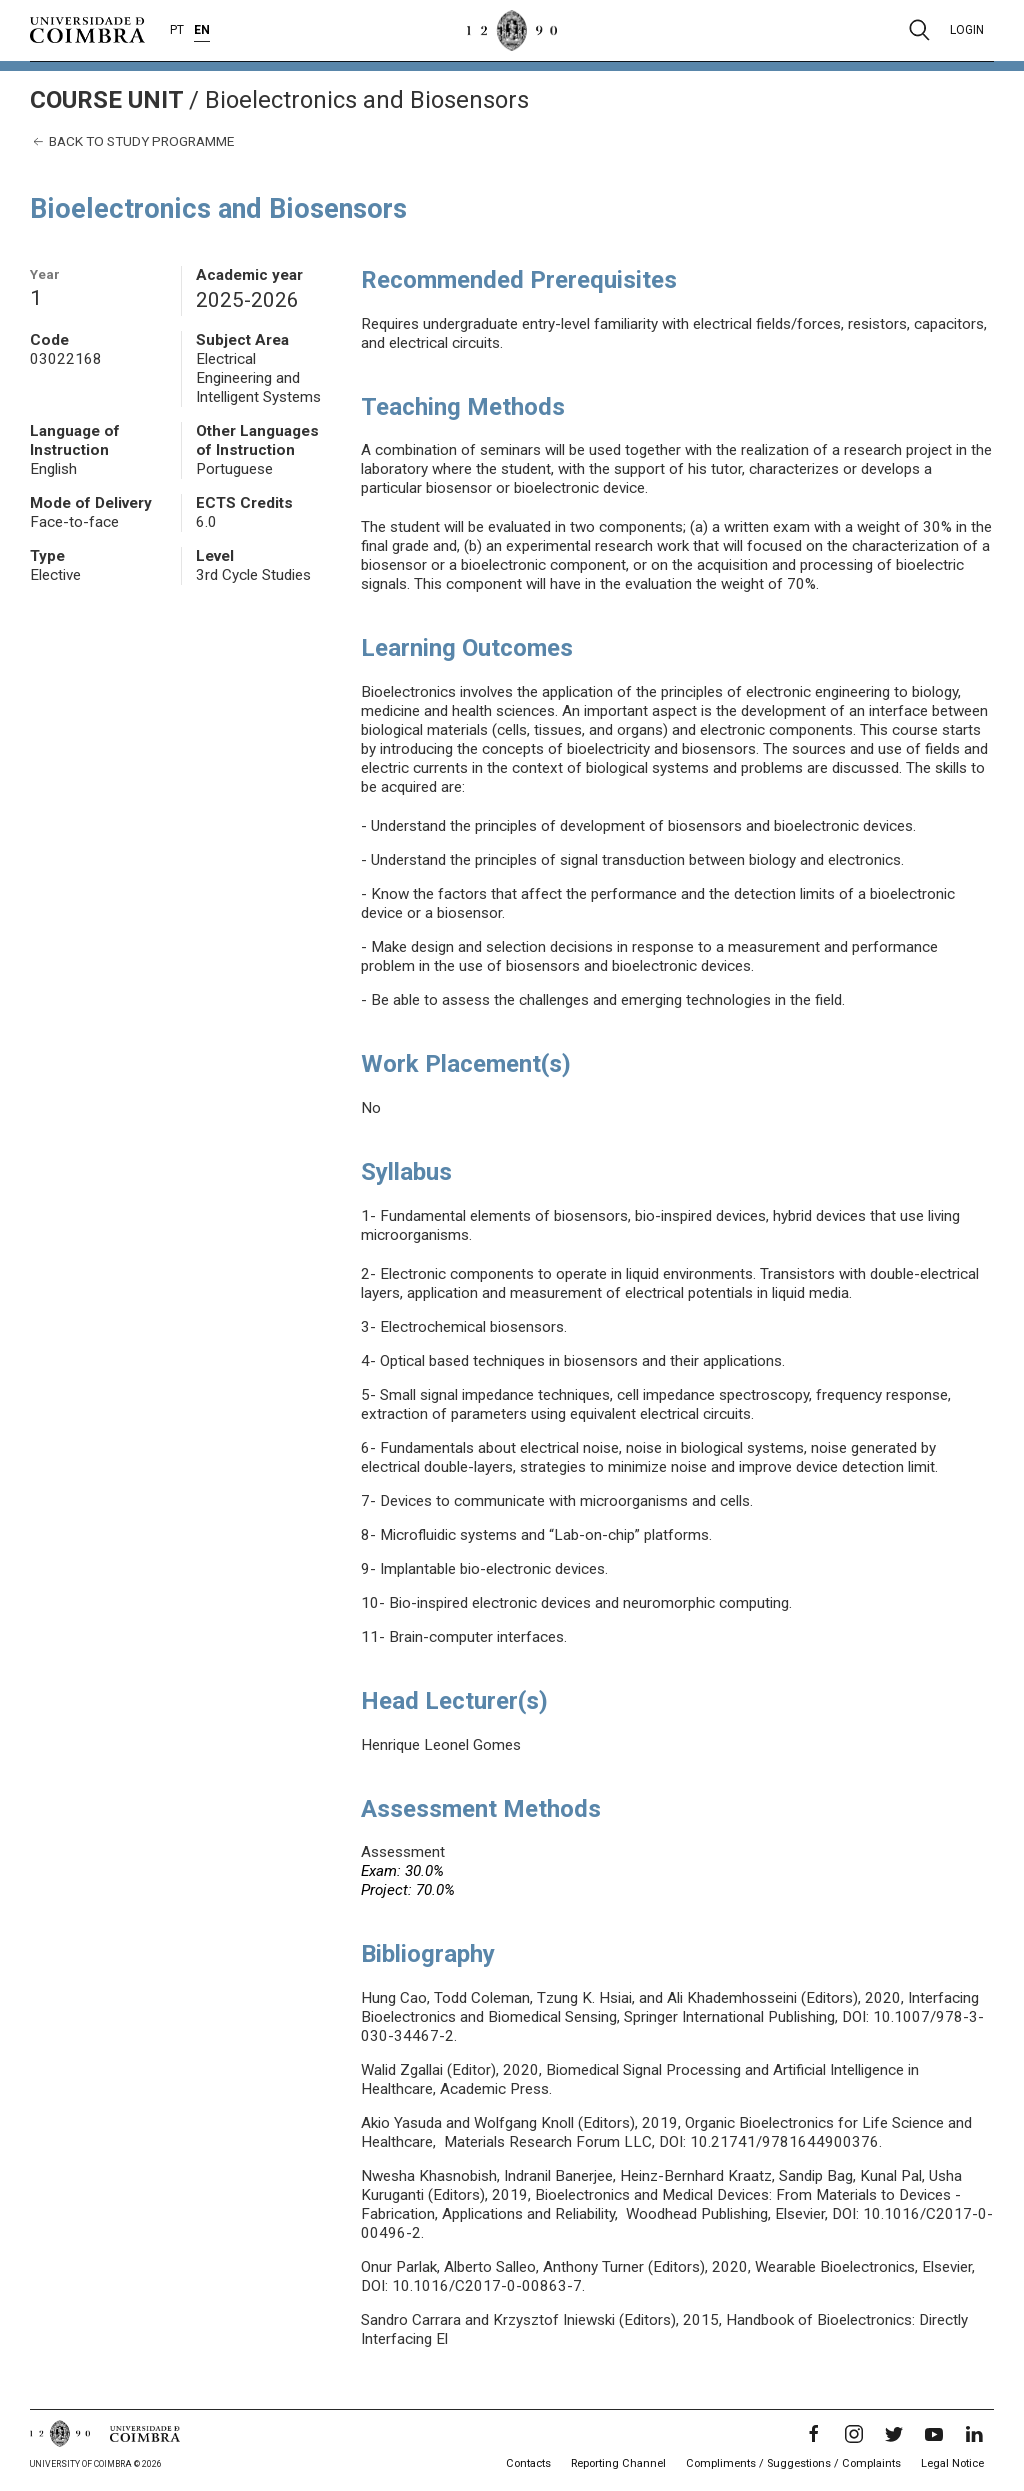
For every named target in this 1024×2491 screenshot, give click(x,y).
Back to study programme (132, 141)
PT (177, 30)
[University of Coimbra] (87, 29)
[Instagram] (854, 2434)
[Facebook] (814, 2434)
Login (967, 30)
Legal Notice (952, 2463)
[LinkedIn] (974, 2434)
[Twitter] (894, 2434)
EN (202, 30)
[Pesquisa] (919, 30)
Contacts (528, 2463)
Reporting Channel (618, 2463)
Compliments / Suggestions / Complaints (793, 2463)
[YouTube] (934, 2434)
